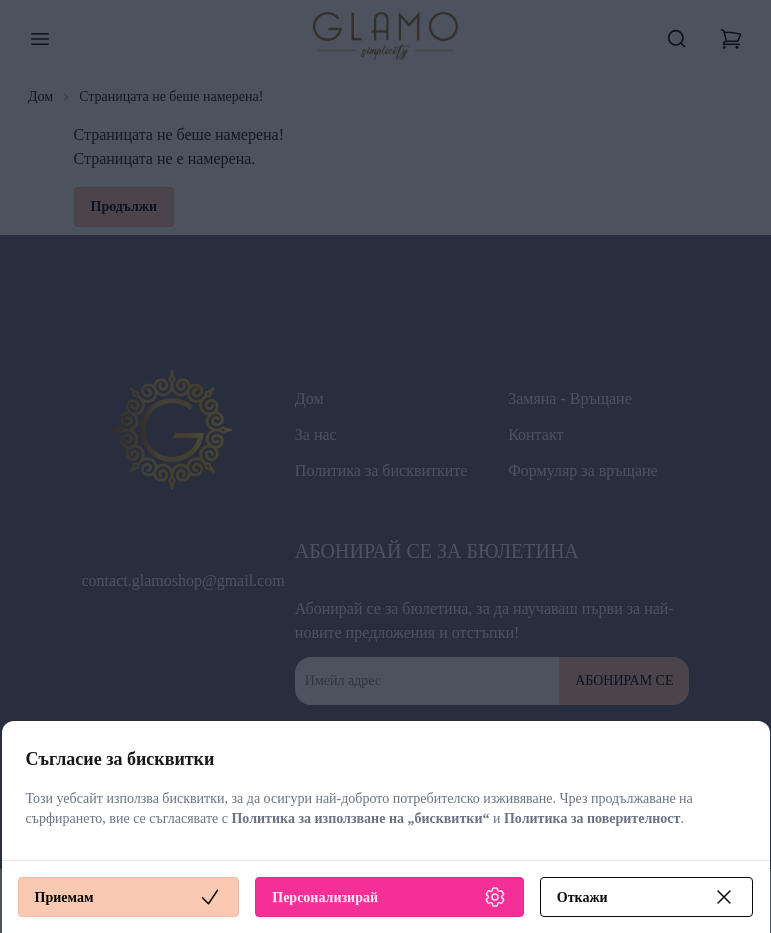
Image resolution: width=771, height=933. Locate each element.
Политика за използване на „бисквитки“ (360, 818)
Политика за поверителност (592, 818)
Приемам (129, 897)
